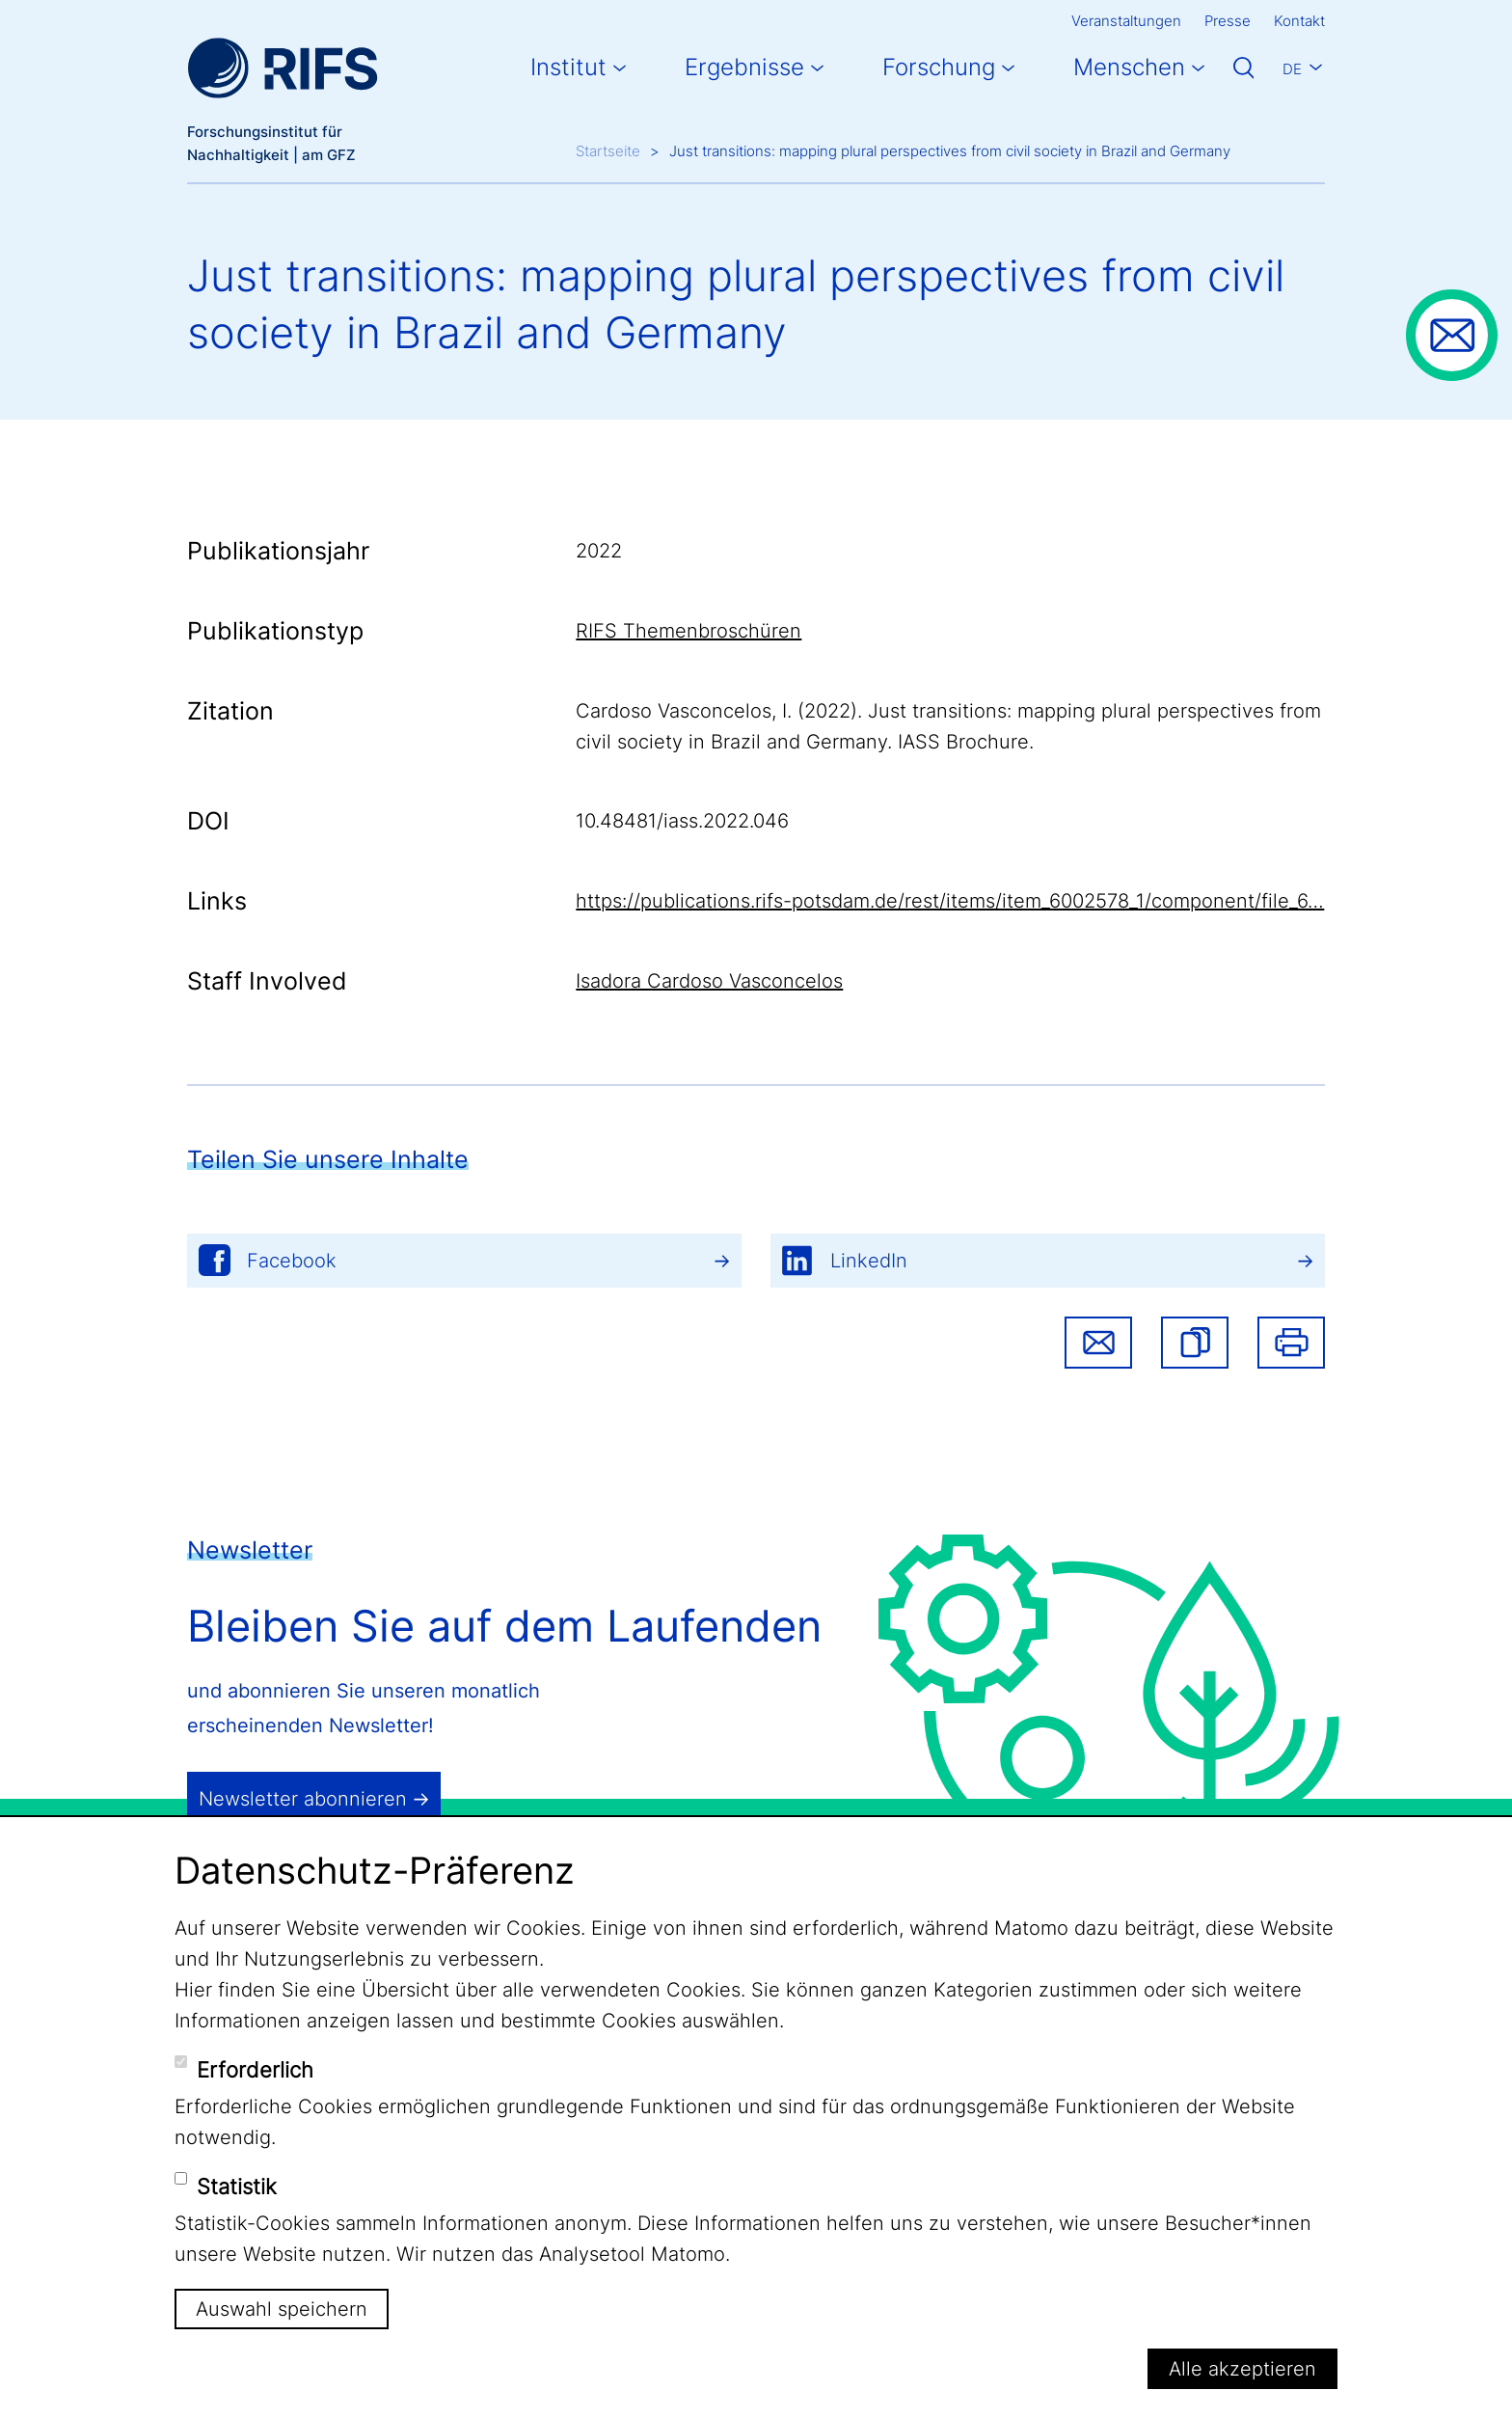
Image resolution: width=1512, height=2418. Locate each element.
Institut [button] (568, 67)
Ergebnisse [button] (744, 67)
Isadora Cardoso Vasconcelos (709, 980)
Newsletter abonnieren (303, 1798)
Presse (1227, 21)
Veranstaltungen (1126, 21)
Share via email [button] (1098, 1343)
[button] (1194, 1343)
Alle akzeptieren (1242, 2368)
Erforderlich (255, 2069)
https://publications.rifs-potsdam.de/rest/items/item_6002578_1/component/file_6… (950, 900)
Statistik (237, 2186)
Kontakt (1299, 21)
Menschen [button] (1129, 67)
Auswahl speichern (281, 2309)
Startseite (608, 151)
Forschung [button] (938, 67)
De (1292, 69)
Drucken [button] (1291, 1343)
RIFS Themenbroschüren (688, 630)
